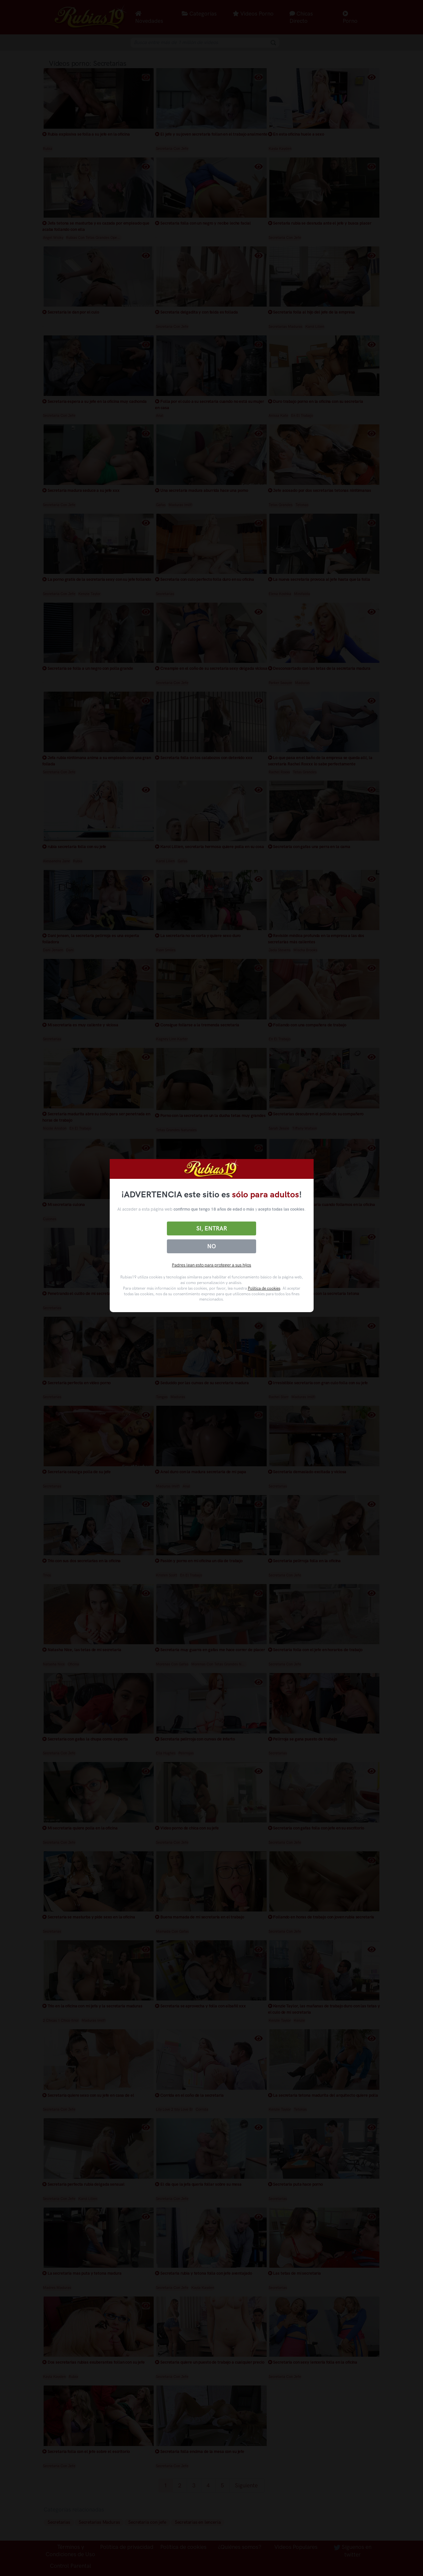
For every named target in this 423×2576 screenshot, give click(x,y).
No (211, 1246)
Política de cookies (264, 1288)
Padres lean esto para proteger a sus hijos (211, 1265)
